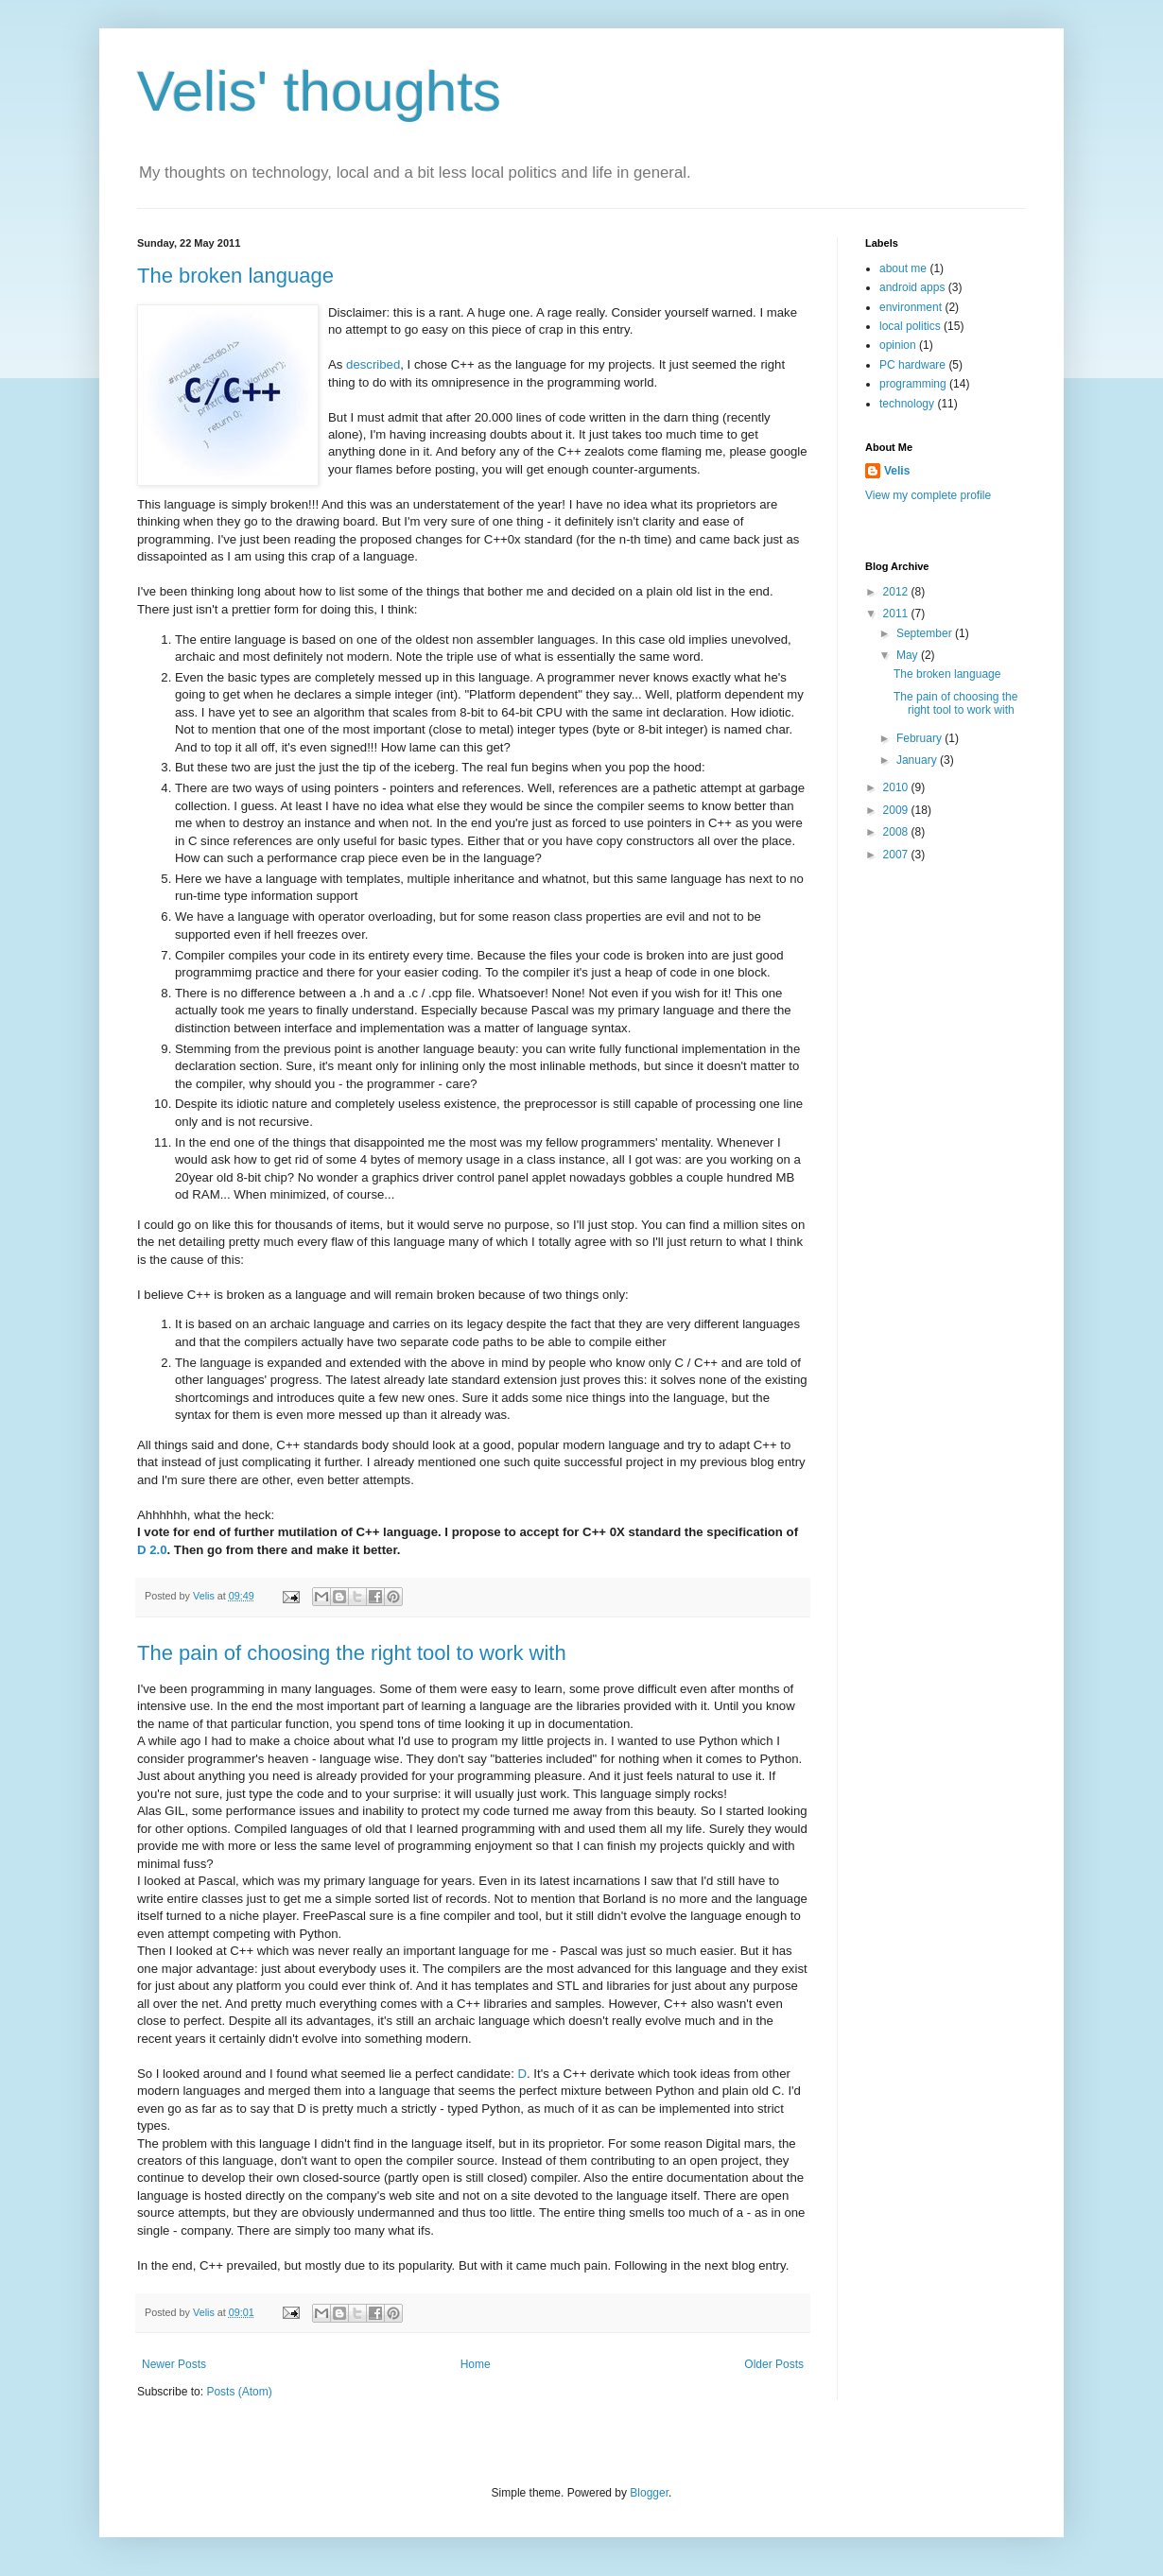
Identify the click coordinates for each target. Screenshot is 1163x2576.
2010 (897, 787)
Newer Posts (174, 2364)
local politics (910, 326)
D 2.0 (152, 1550)
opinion (897, 345)
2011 (897, 613)
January (918, 760)
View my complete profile (928, 495)
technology (906, 403)
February (920, 738)
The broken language (235, 275)
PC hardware (912, 365)
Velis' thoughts (319, 91)
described (373, 364)
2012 (897, 591)
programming (912, 383)
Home (475, 2364)
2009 (897, 810)
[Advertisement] (940, 1176)
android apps (912, 287)
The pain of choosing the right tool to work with (351, 1653)
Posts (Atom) (238, 2391)
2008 (897, 831)
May (908, 655)
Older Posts (774, 2364)
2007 (897, 854)
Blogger (649, 2492)
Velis (205, 1595)
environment (910, 307)
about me (903, 268)
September (925, 633)
